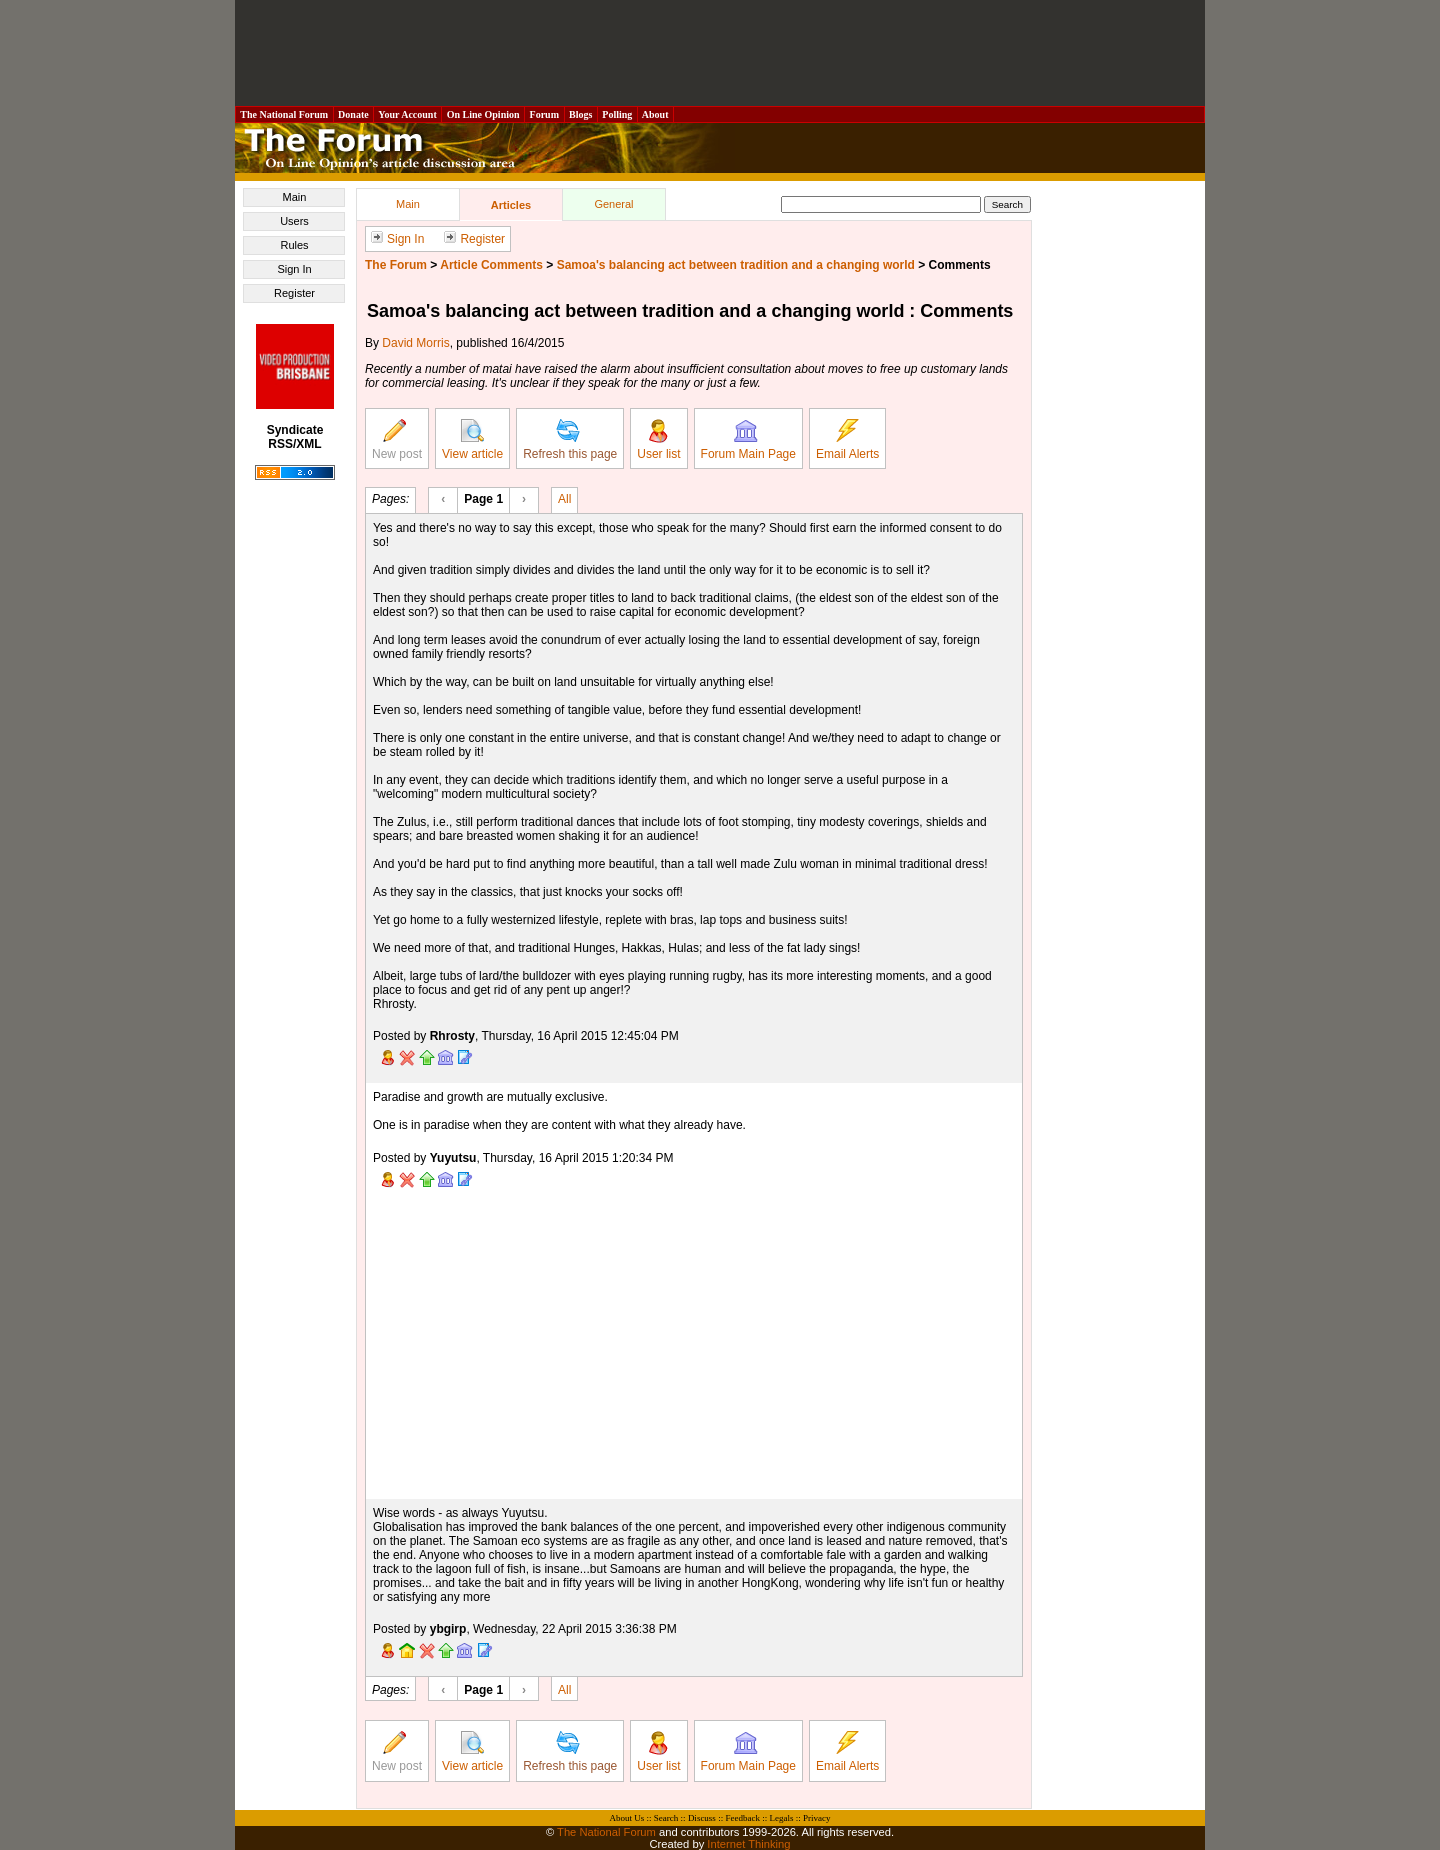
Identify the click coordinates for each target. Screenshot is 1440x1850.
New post (397, 440)
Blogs (581, 114)
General (613, 204)
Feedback (742, 1818)
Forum (544, 114)
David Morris (415, 343)
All (564, 498)
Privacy (817, 1818)
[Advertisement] (720, 53)
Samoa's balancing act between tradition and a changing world (736, 265)
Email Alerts (847, 440)
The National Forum (284, 114)
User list (658, 440)
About (655, 114)
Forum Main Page (748, 440)
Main (295, 197)
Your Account (407, 114)
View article (472, 440)
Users (294, 221)
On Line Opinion (483, 114)
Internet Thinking (748, 1844)
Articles (511, 205)
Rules (294, 245)
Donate (354, 114)
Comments (960, 265)
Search (666, 1818)
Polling (617, 114)
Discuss (702, 1818)
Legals (781, 1818)
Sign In (294, 269)
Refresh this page (570, 440)
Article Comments (491, 265)
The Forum (396, 265)
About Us (627, 1818)
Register (294, 293)
